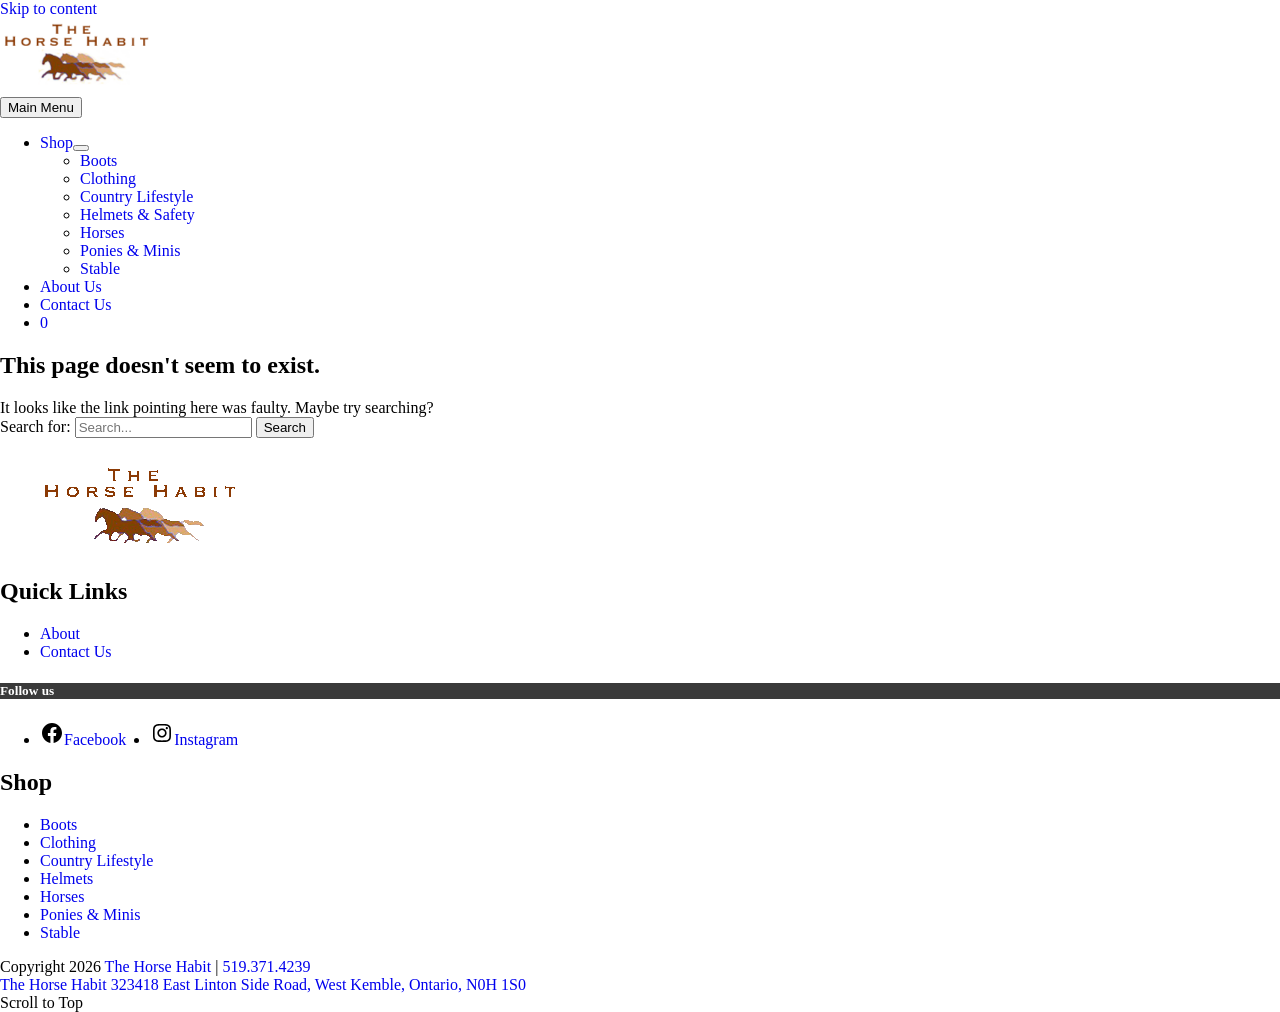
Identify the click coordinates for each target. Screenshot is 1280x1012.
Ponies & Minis (130, 250)
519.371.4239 (266, 966)
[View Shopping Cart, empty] (660, 323)
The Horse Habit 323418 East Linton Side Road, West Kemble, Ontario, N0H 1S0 (263, 984)
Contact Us (76, 304)
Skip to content (48, 8)
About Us (71, 286)
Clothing (108, 178)
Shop (56, 142)
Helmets (66, 878)
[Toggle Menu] (81, 148)
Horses (102, 232)
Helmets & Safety (137, 214)
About (60, 633)
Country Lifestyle (136, 196)
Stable (100, 268)
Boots (98, 160)
